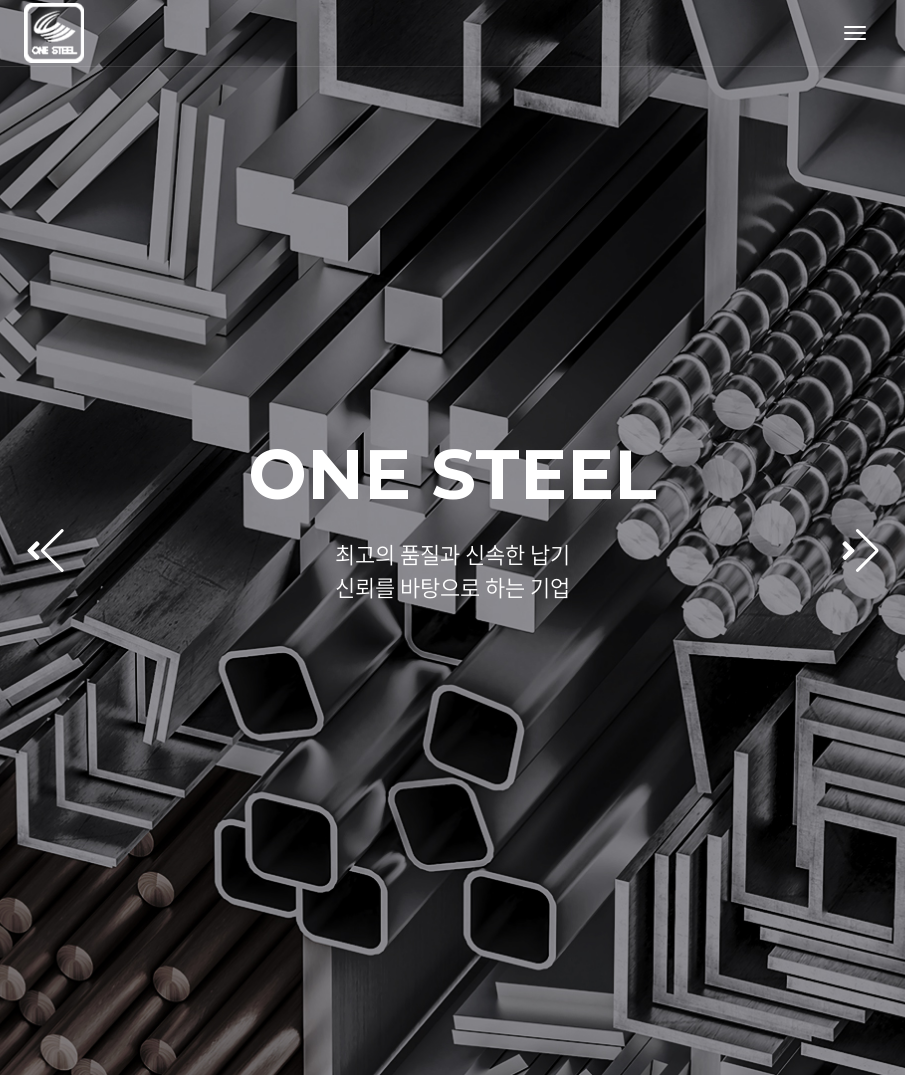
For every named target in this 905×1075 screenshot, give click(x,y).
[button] (860, 551)
